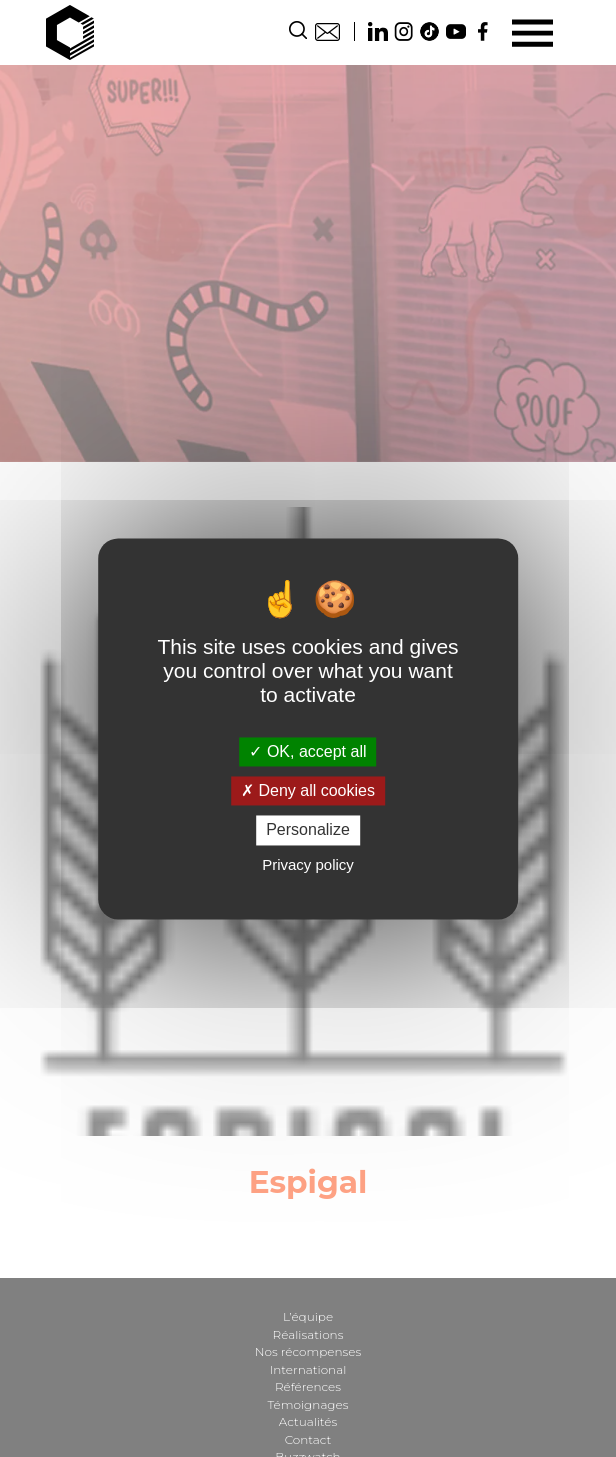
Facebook (482, 31)
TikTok (430, 31)
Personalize (308, 830)
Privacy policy (308, 864)
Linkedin (378, 31)
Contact (327, 31)
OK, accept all (307, 751)
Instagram (404, 31)
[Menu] (532, 32)
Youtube (456, 31)
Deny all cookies (308, 791)
